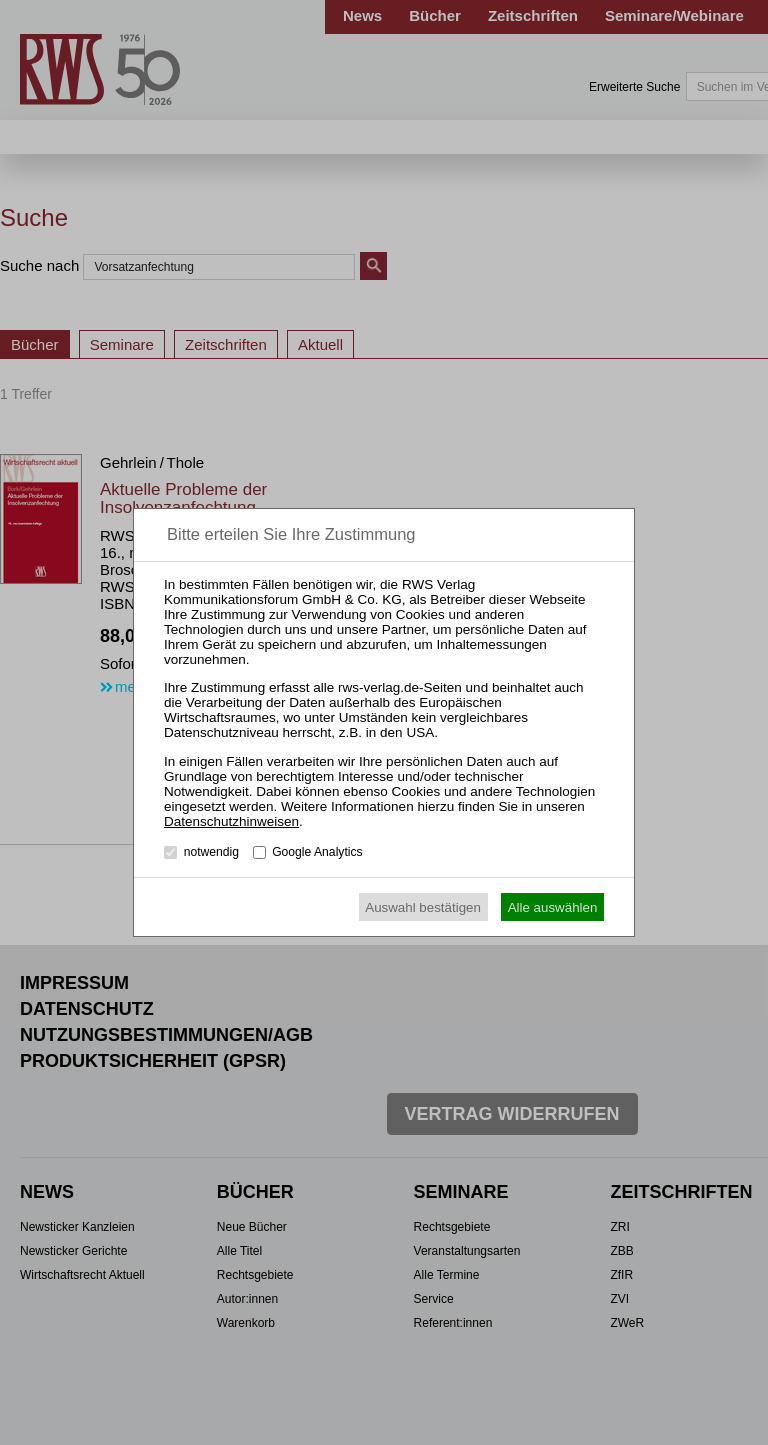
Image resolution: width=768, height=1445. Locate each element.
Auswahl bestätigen (423, 907)
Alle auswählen (553, 907)
